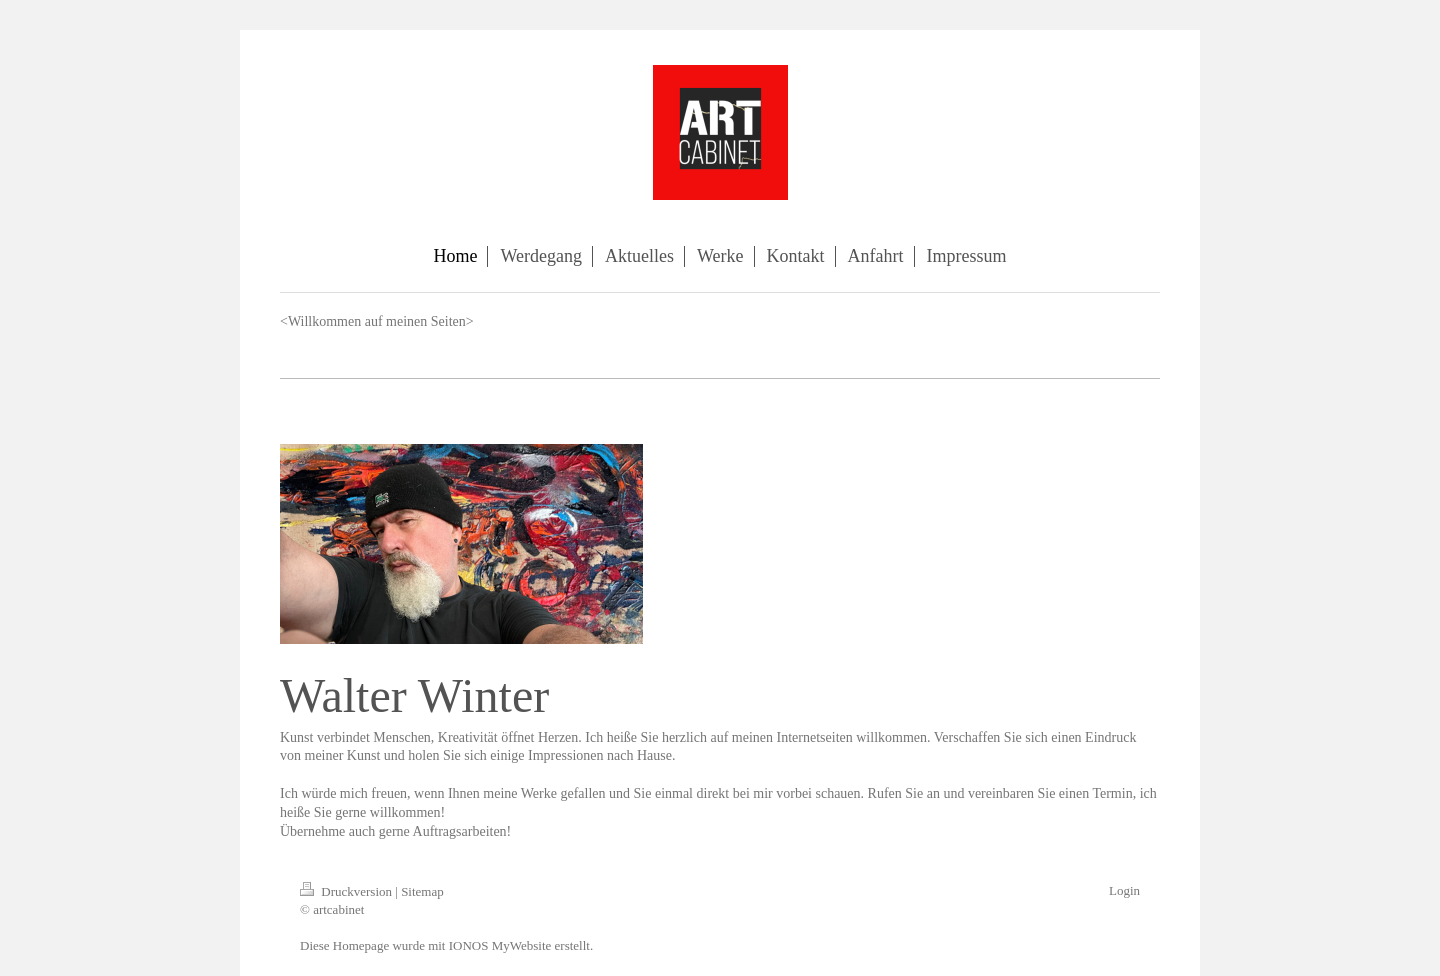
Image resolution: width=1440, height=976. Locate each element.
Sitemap (422, 891)
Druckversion (347, 891)
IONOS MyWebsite (500, 945)
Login (1124, 890)
